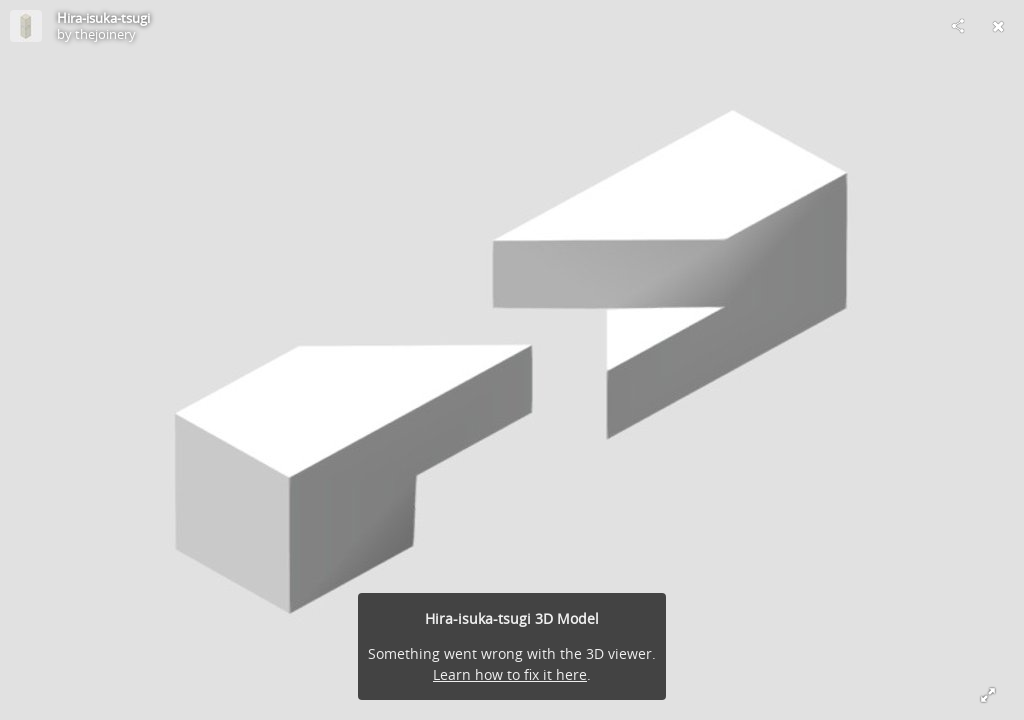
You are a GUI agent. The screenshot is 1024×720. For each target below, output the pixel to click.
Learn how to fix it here (510, 674)
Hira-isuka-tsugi (103, 18)
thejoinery (105, 34)
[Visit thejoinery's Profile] (26, 26)
